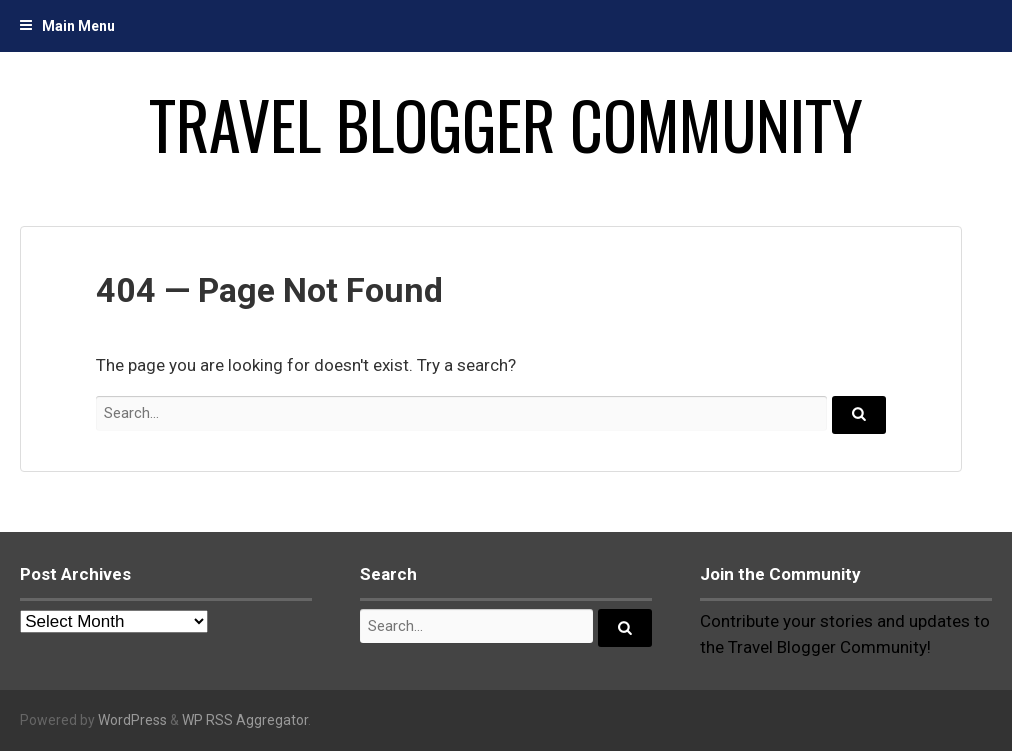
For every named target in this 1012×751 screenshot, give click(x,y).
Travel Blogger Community (506, 124)
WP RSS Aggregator (245, 720)
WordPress (132, 720)
